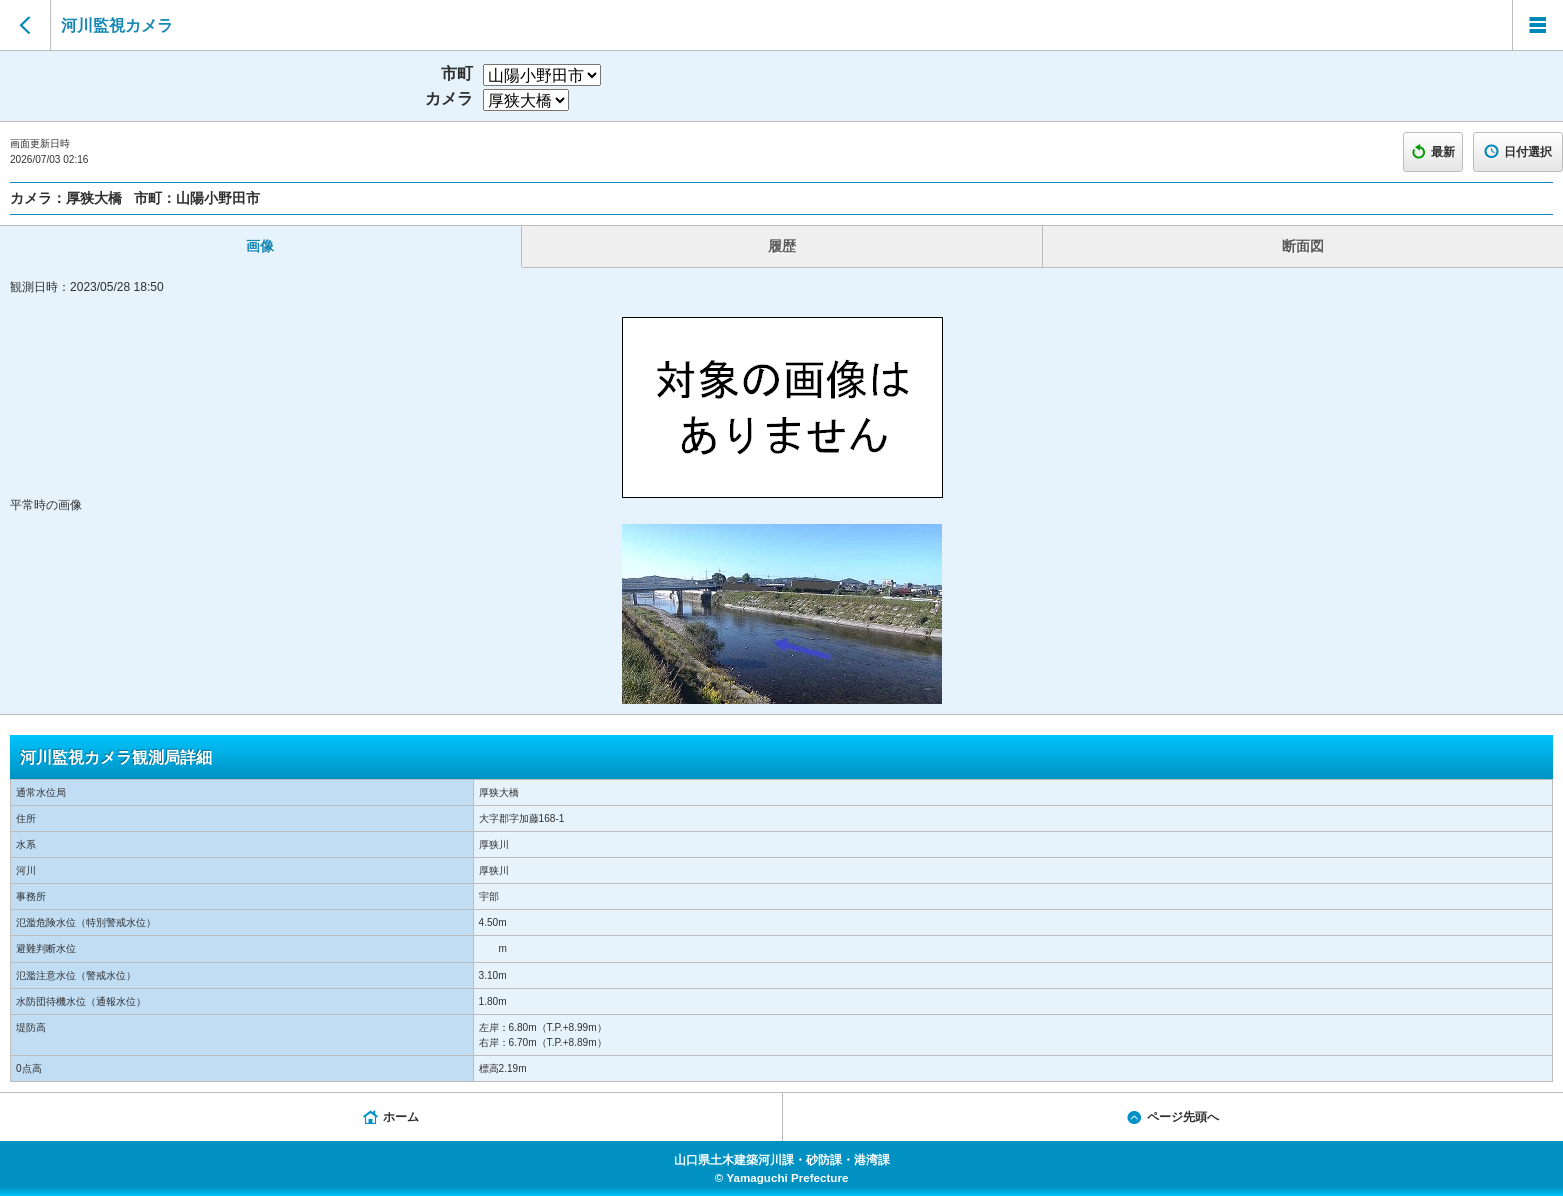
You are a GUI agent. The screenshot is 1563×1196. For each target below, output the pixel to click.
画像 (260, 246)
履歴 (782, 246)
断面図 (1303, 246)
